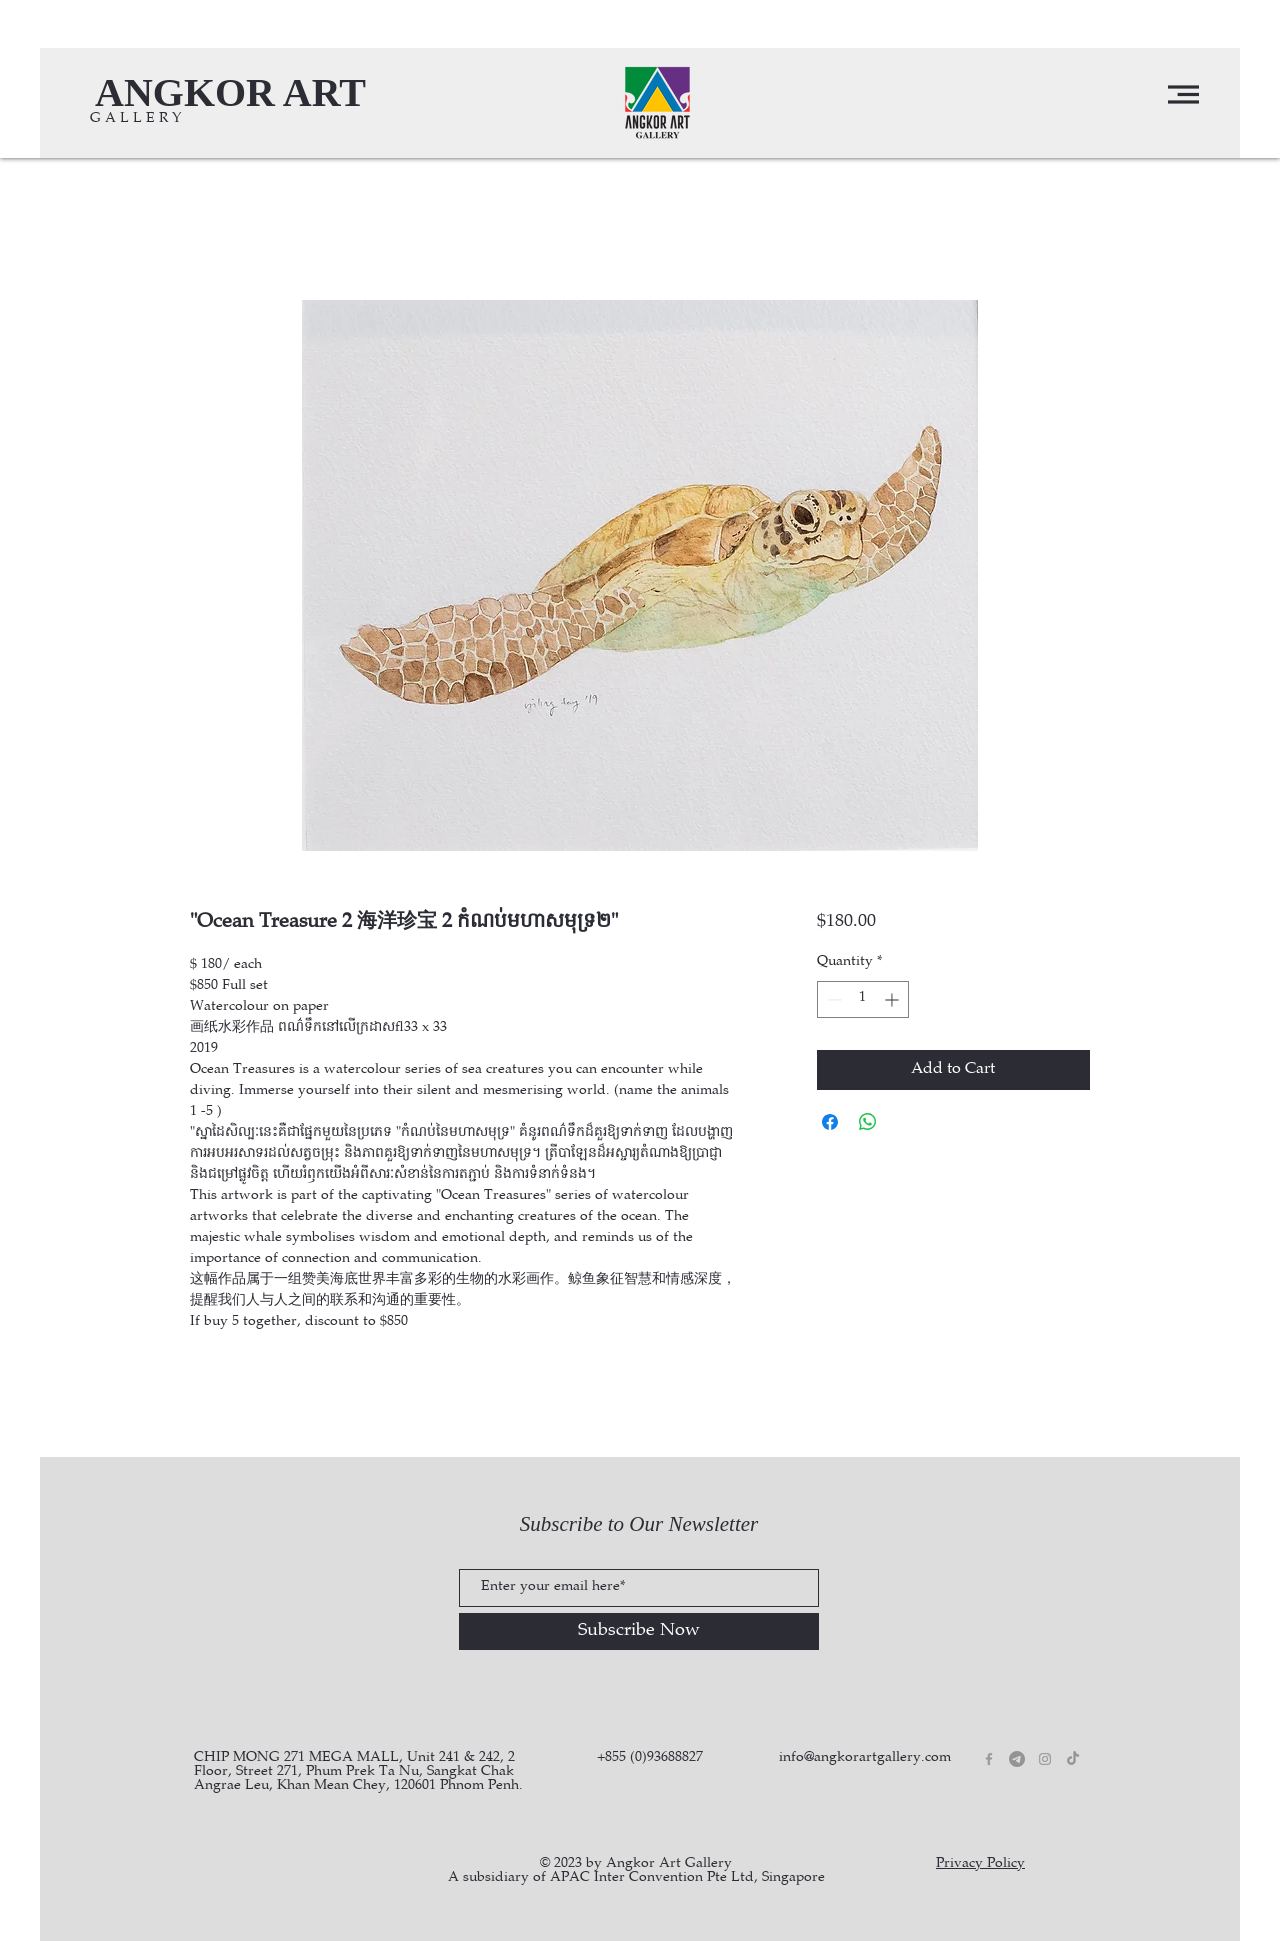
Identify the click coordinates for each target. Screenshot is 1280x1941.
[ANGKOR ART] (230, 92)
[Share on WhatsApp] (868, 1122)
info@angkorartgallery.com (865, 1758)
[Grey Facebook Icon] (989, 1759)
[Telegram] (1017, 1759)
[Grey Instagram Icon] (1045, 1759)
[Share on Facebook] (830, 1122)
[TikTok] (1073, 1759)
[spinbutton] (863, 999)
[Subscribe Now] (639, 1631)
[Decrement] (832, 999)
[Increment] (893, 999)
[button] (1183, 94)
